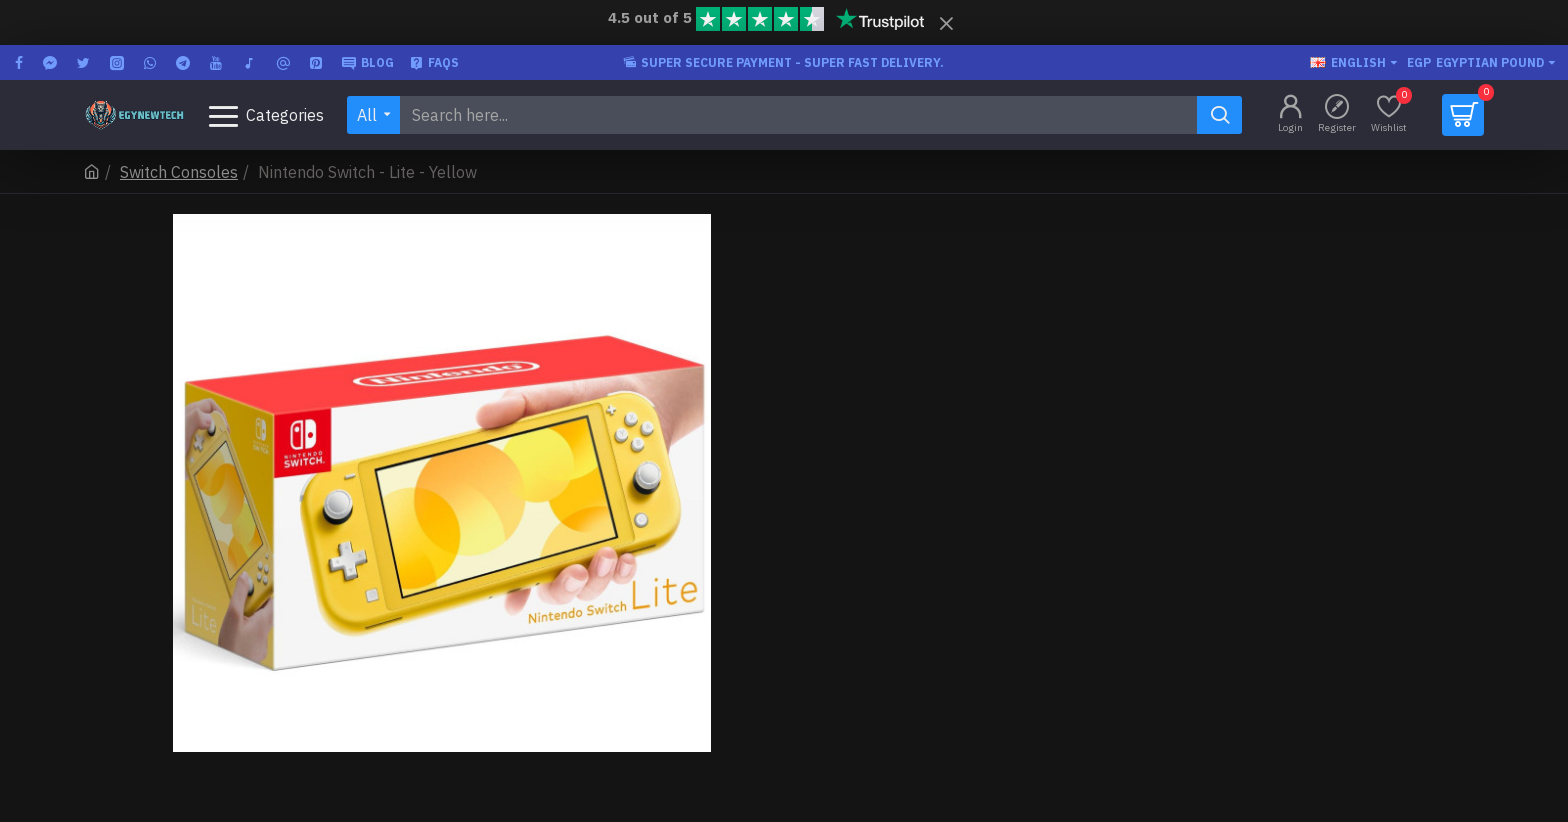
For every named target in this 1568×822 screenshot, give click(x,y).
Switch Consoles (179, 172)
